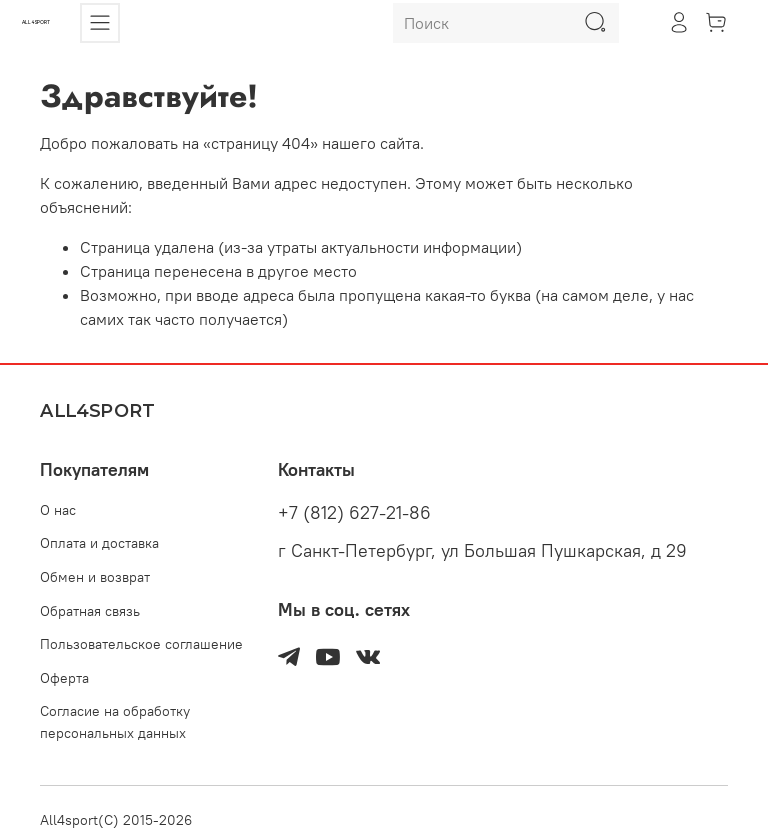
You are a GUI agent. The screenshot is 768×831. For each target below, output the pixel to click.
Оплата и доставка (99, 543)
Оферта (64, 678)
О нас (58, 510)
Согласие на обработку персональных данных (115, 722)
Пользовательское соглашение (141, 644)
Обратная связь (90, 611)
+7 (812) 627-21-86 (354, 513)
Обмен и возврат (95, 577)
